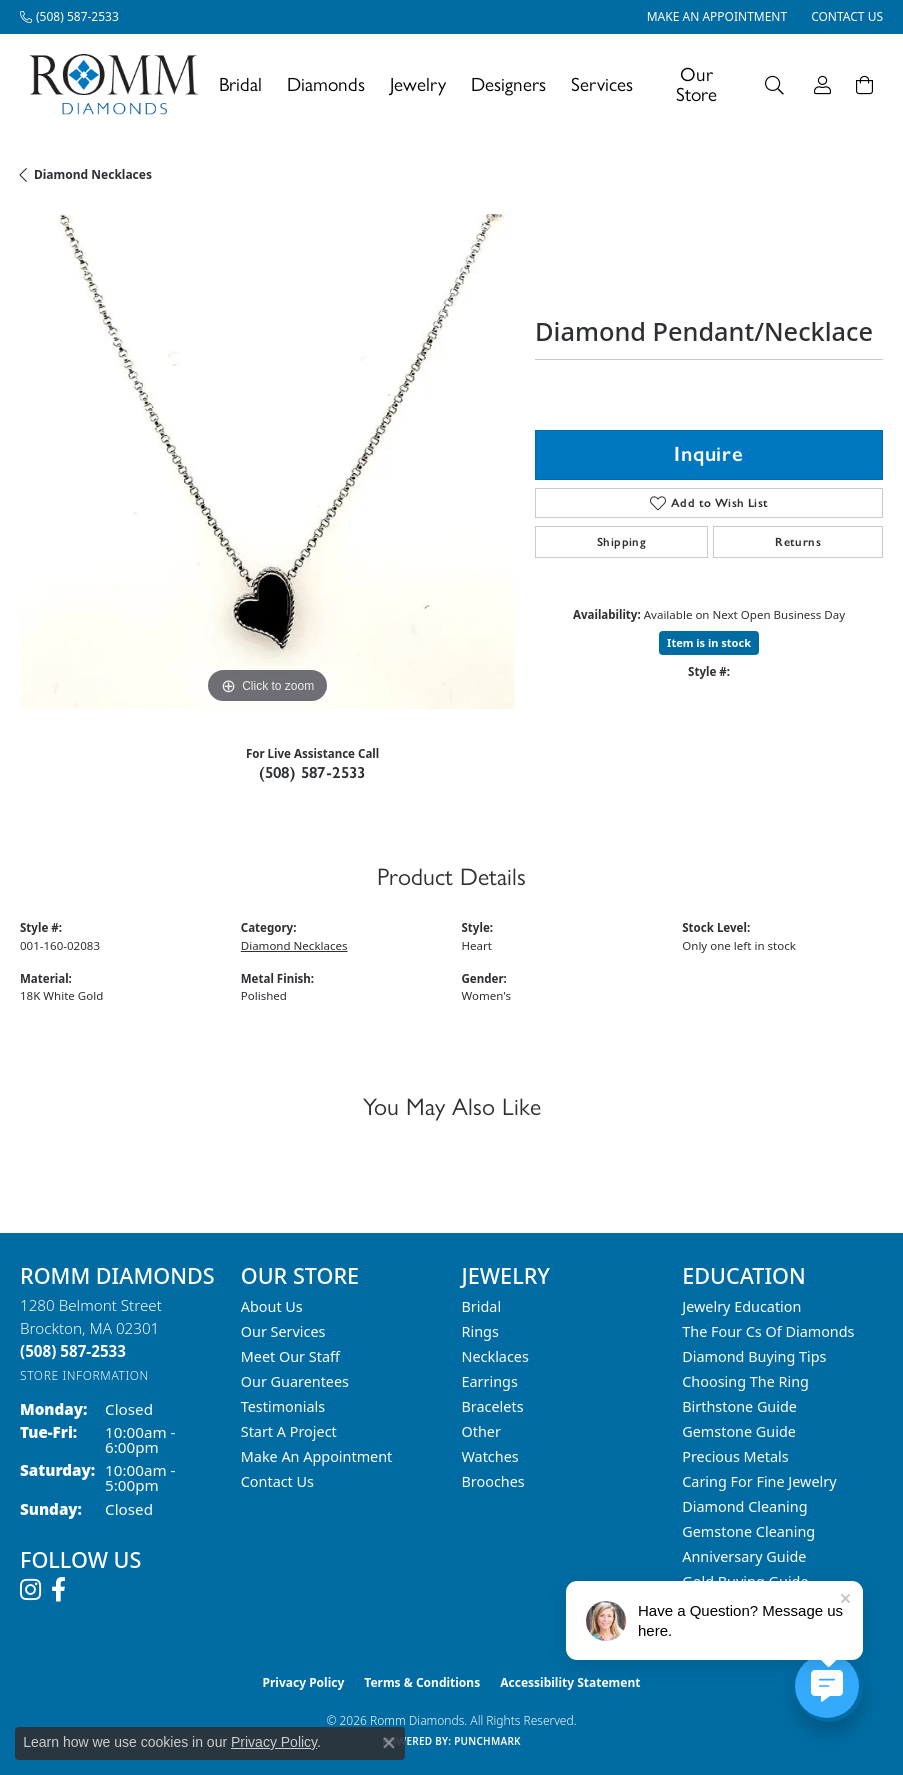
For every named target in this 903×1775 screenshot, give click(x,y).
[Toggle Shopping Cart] (864, 84)
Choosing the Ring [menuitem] (745, 1381)
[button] (774, 84)
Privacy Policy (304, 1682)
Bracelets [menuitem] (493, 1406)
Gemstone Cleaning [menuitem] (748, 1531)
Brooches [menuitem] (493, 1481)
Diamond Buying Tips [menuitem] (754, 1356)
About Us (272, 1306)
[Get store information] (84, 1375)
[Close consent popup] (389, 1743)
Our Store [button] (696, 84)
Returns (798, 542)
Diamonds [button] (326, 84)
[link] (69, 17)
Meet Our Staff (290, 1356)
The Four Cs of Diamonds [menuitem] (768, 1331)
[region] (267, 461)
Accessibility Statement (570, 1682)
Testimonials (283, 1406)
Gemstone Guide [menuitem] (739, 1431)
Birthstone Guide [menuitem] (739, 1406)
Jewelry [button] (418, 84)
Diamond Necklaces (93, 174)
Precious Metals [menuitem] (735, 1456)
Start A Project (289, 1431)
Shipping (621, 542)
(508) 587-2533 (312, 772)
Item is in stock (709, 642)
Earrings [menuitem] (490, 1381)
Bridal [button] (240, 84)
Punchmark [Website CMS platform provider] (487, 1741)
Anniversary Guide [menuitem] (744, 1556)
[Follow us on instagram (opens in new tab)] (30, 1590)
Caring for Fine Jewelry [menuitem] (759, 1481)
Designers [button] (508, 84)
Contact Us (277, 1481)
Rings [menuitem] (480, 1331)
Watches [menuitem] (490, 1456)
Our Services (283, 1331)
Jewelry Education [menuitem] (741, 1306)
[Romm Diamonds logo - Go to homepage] (119, 84)
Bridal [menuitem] (482, 1306)
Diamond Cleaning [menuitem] (744, 1506)
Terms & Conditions (422, 1682)
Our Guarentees (295, 1381)
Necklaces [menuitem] (495, 1356)
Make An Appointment (317, 1456)
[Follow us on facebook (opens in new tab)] (58, 1590)
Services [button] (602, 84)
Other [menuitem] (481, 1431)
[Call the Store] (73, 1351)
